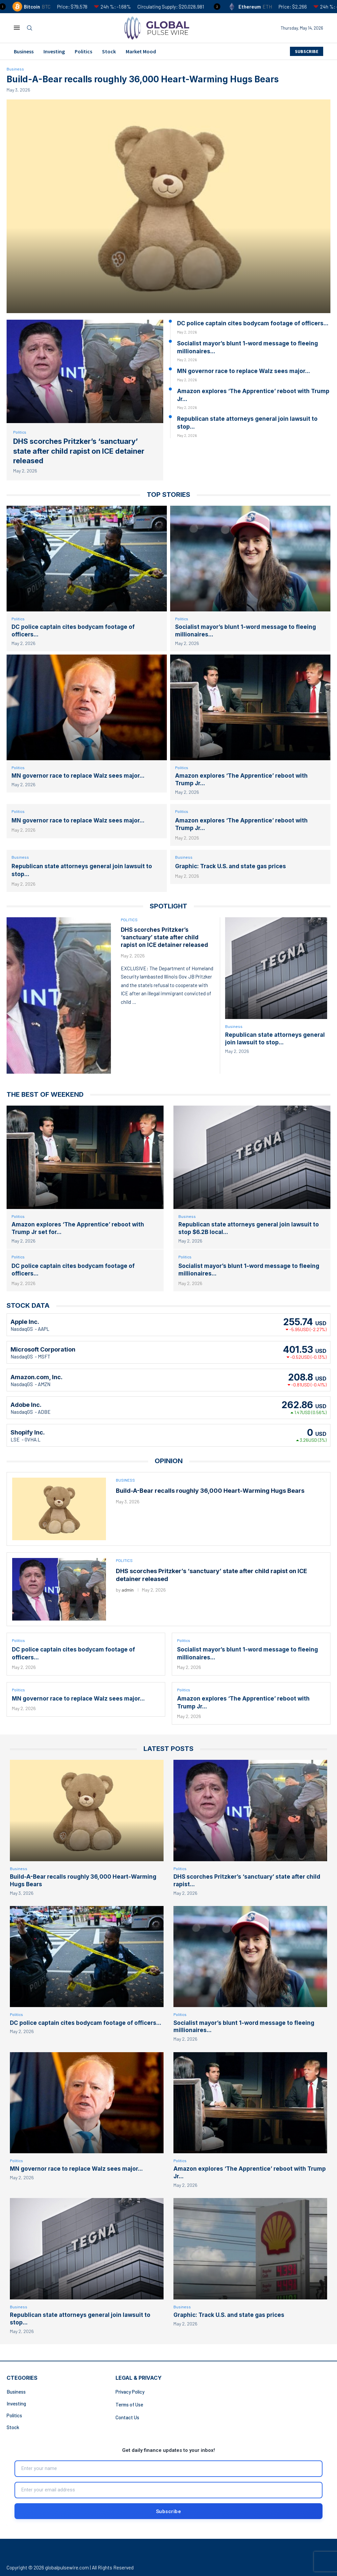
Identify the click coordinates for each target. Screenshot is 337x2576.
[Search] (29, 28)
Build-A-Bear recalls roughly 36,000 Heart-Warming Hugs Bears (143, 80)
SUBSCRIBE (306, 51)
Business (24, 51)
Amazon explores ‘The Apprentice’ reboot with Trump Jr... (253, 395)
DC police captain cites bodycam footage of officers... (252, 324)
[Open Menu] (17, 28)
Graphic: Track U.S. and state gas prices (230, 869)
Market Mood (141, 51)
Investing (54, 51)
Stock (109, 51)
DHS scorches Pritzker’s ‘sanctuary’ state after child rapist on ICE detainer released (78, 452)
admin (127, 1594)
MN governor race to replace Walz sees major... (243, 371)
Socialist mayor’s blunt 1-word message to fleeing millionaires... (247, 347)
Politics (83, 51)
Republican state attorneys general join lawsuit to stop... (247, 423)
